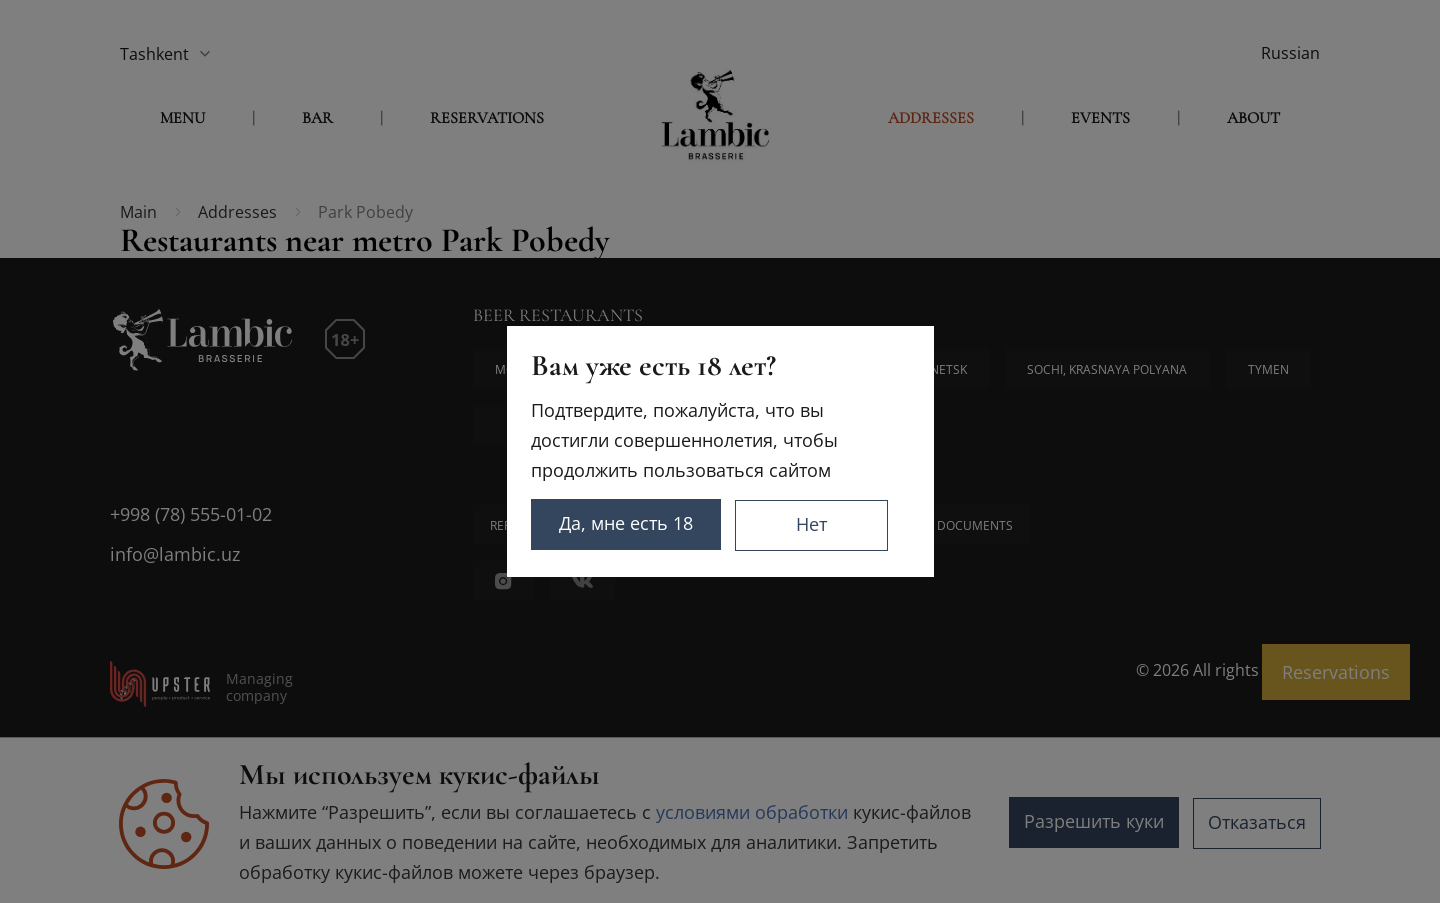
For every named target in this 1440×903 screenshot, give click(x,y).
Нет (849, 524)
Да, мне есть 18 (652, 524)
